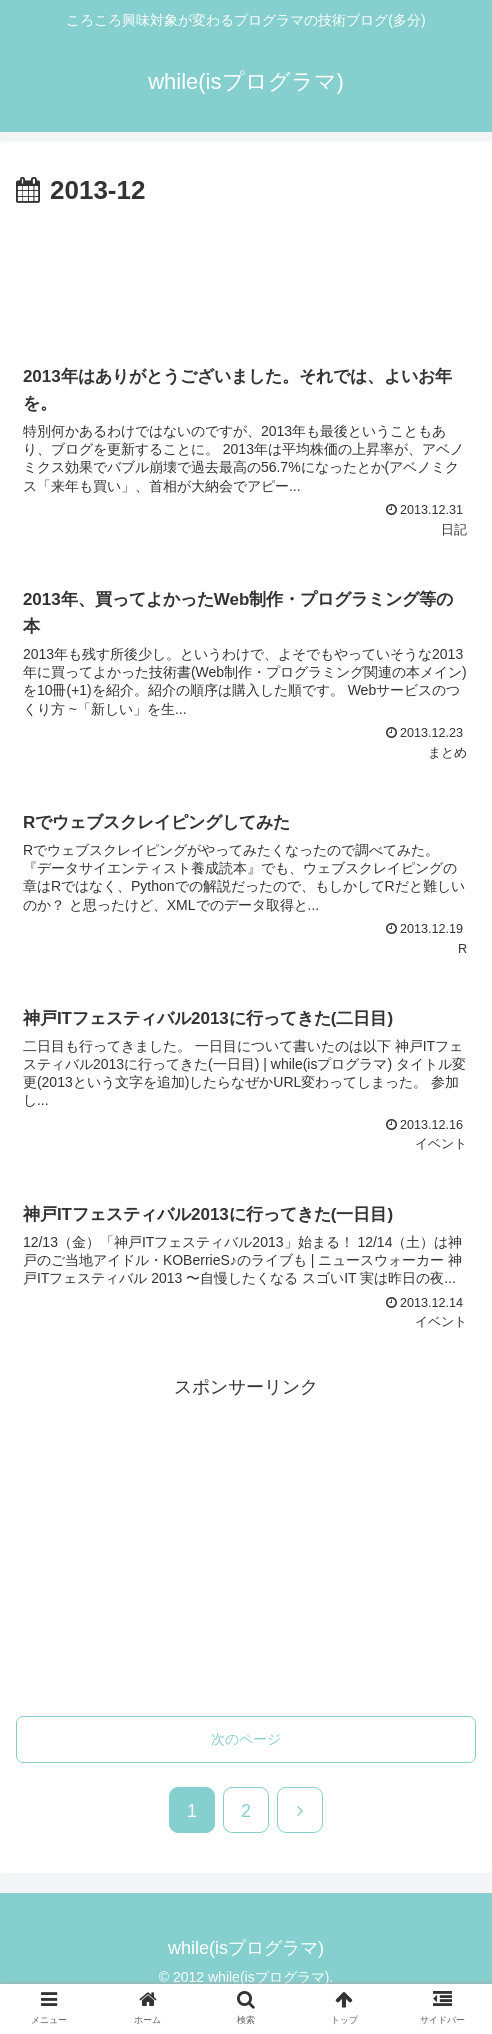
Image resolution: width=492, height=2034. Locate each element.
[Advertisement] (246, 273)
